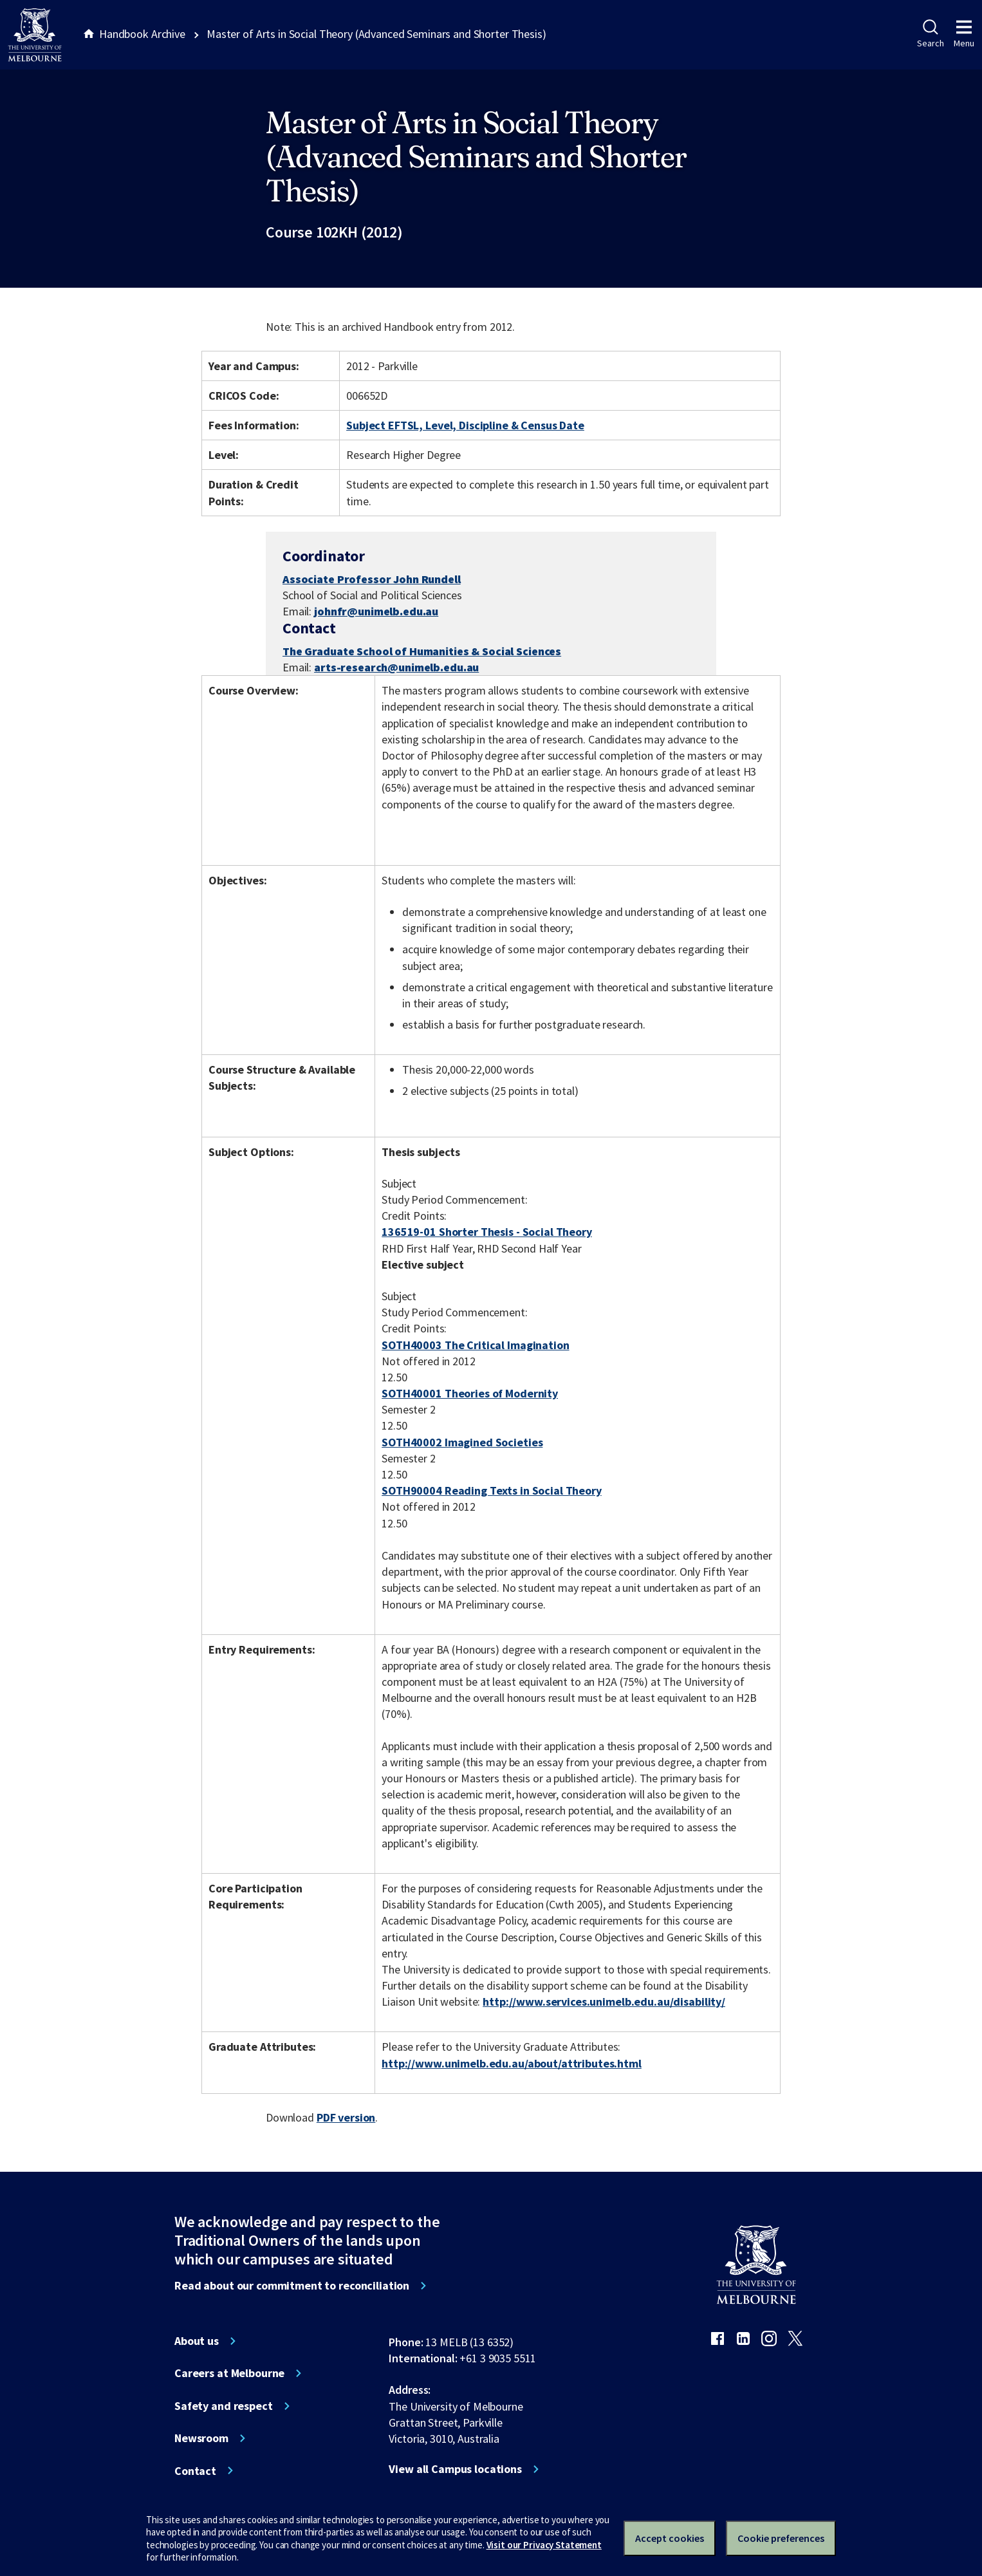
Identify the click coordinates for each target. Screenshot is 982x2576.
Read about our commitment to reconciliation (291, 2286)
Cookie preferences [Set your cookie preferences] (780, 2538)
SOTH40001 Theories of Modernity (470, 1393)
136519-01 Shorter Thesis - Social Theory (487, 1231)
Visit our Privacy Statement (544, 2545)
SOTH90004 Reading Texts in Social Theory (492, 1490)
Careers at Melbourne (229, 2373)
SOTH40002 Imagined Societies (462, 1442)
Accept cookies (669, 2538)
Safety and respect (223, 2406)
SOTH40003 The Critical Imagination (475, 1345)
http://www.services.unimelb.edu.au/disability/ (604, 2001)
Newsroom (201, 2438)
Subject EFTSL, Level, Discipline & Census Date (465, 425)
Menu (964, 34)
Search (930, 34)
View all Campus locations (455, 2469)
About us (196, 2341)
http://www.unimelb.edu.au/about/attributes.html (512, 2063)
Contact (195, 2471)
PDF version (346, 2117)
